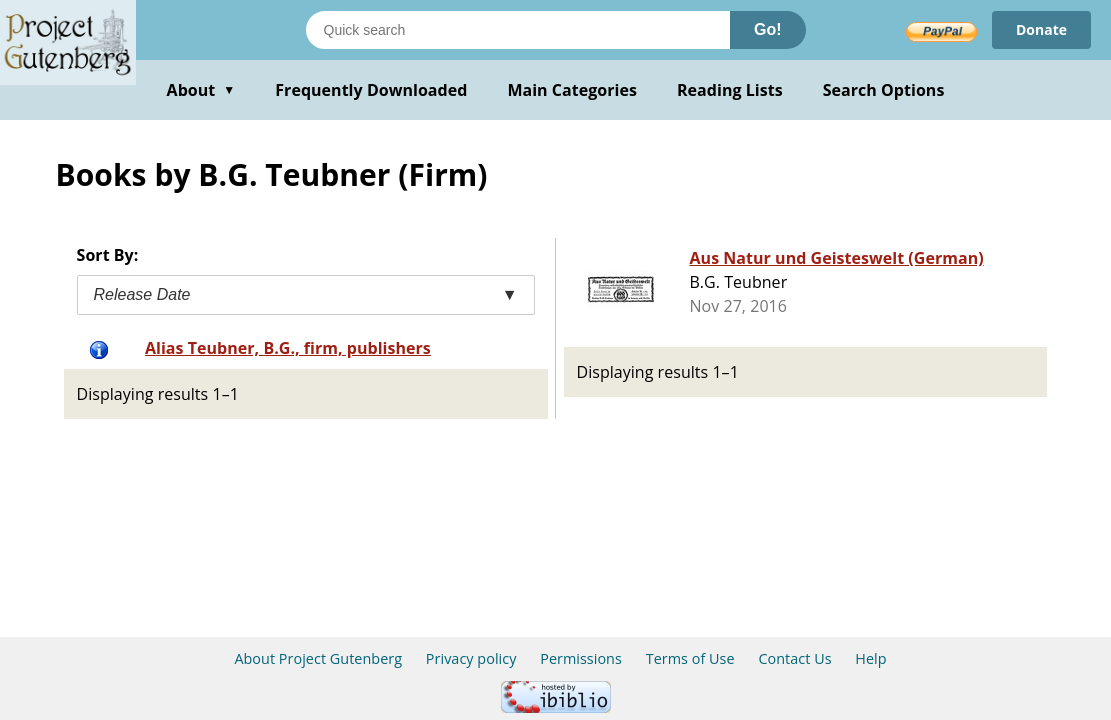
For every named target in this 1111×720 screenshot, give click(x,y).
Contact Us (794, 658)
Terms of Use (690, 658)
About (201, 90)
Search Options (884, 90)
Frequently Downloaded (371, 90)
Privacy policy (471, 658)
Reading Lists (730, 90)
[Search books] (518, 30)
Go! (768, 29)
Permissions (581, 658)
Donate (1041, 29)
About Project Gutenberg (318, 658)
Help (870, 658)
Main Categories (572, 90)
